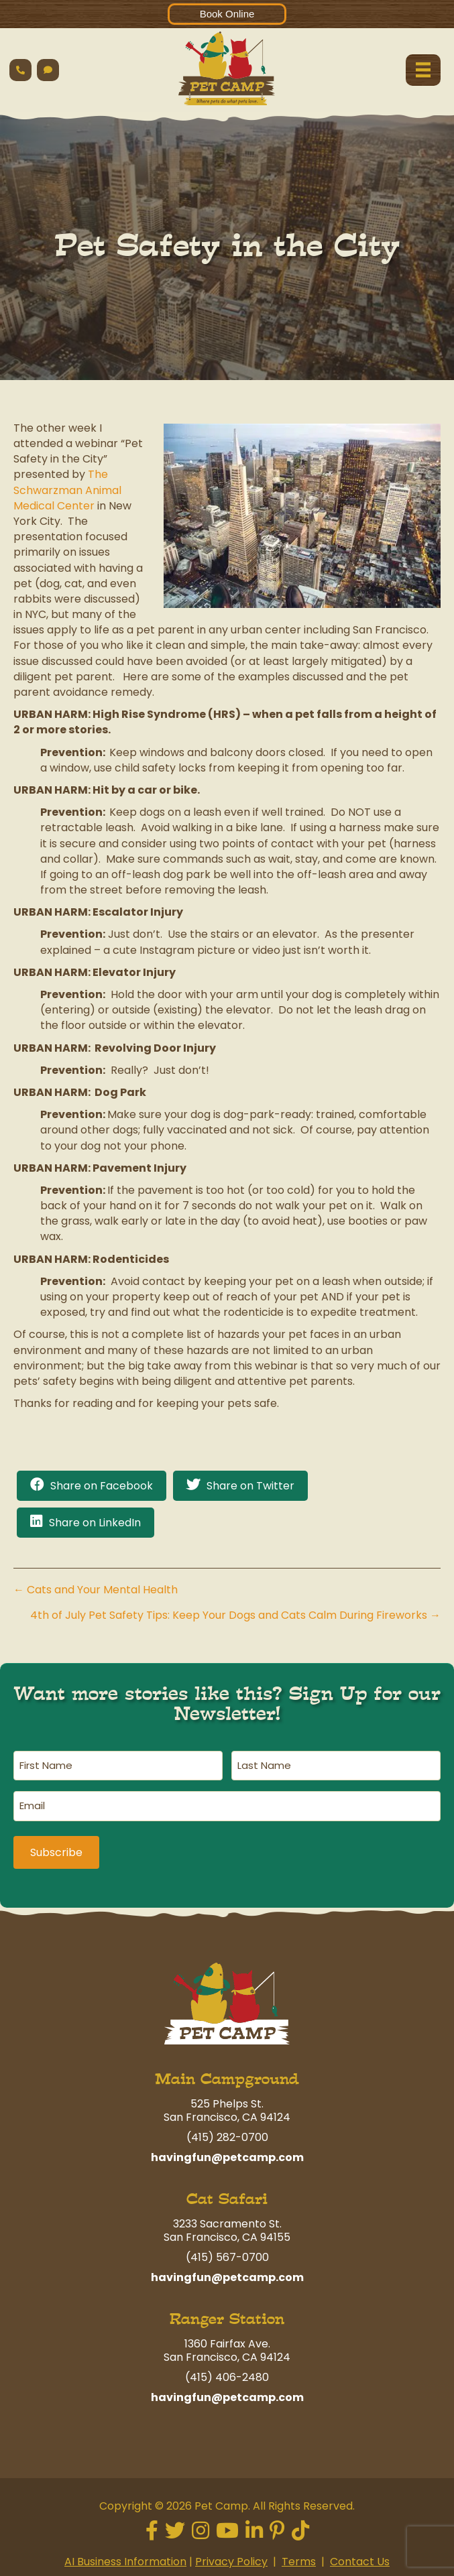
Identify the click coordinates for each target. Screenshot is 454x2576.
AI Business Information (125, 2555)
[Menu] (423, 69)
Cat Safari (227, 2192)
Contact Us (360, 2555)
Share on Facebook (101, 1485)
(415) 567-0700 (227, 2250)
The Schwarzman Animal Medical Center (67, 490)
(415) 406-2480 (227, 2370)
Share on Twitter (250, 1485)
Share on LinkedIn (95, 1522)
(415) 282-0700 (227, 2130)
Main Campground (227, 2072)
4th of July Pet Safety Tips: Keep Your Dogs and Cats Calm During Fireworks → (235, 1615)
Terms (299, 2555)
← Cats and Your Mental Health (95, 1589)
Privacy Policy (231, 2555)
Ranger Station (227, 2312)
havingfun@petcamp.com (227, 2150)
